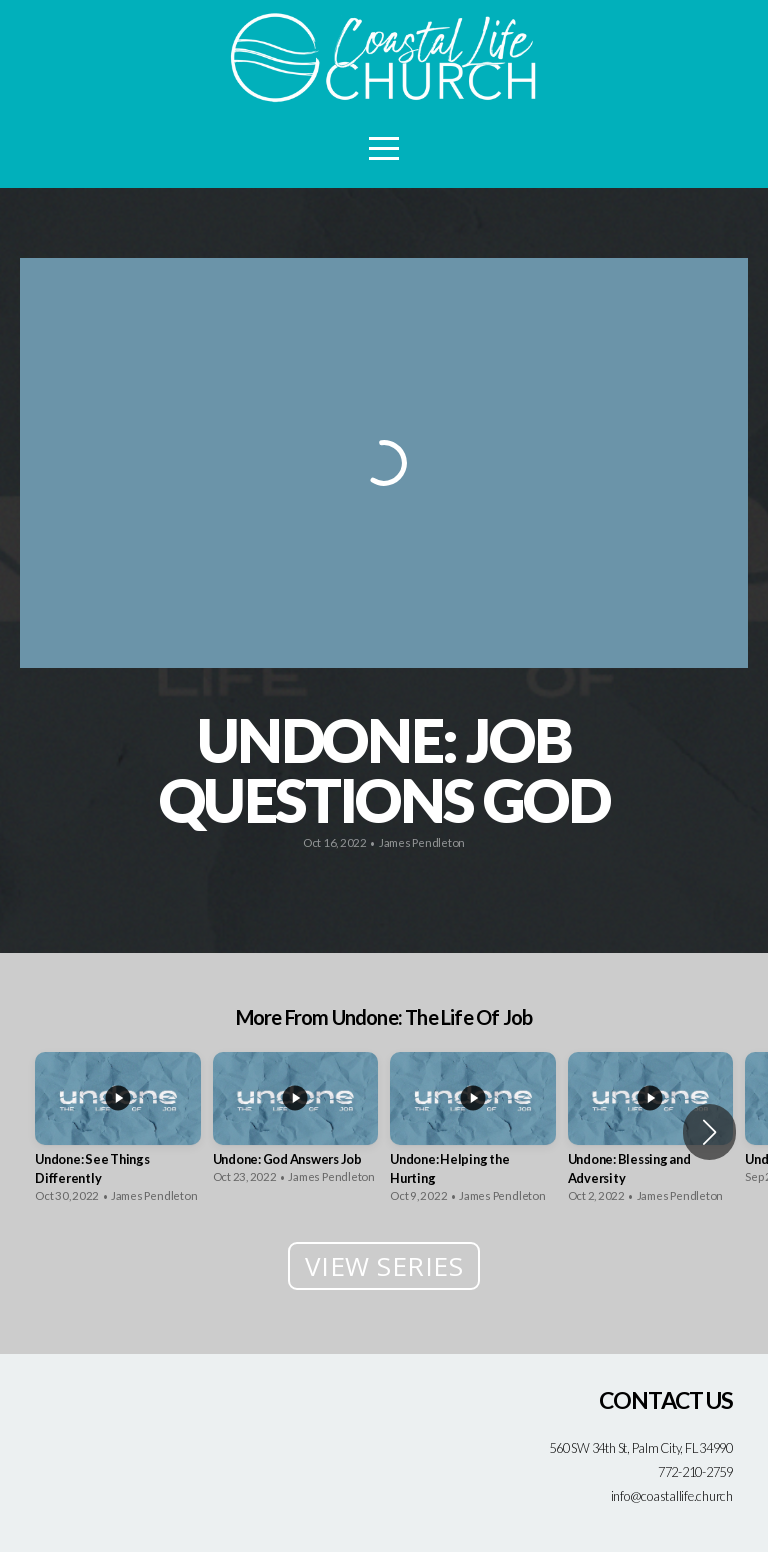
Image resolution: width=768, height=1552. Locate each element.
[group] (118, 1132)
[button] (709, 1132)
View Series (384, 1266)
